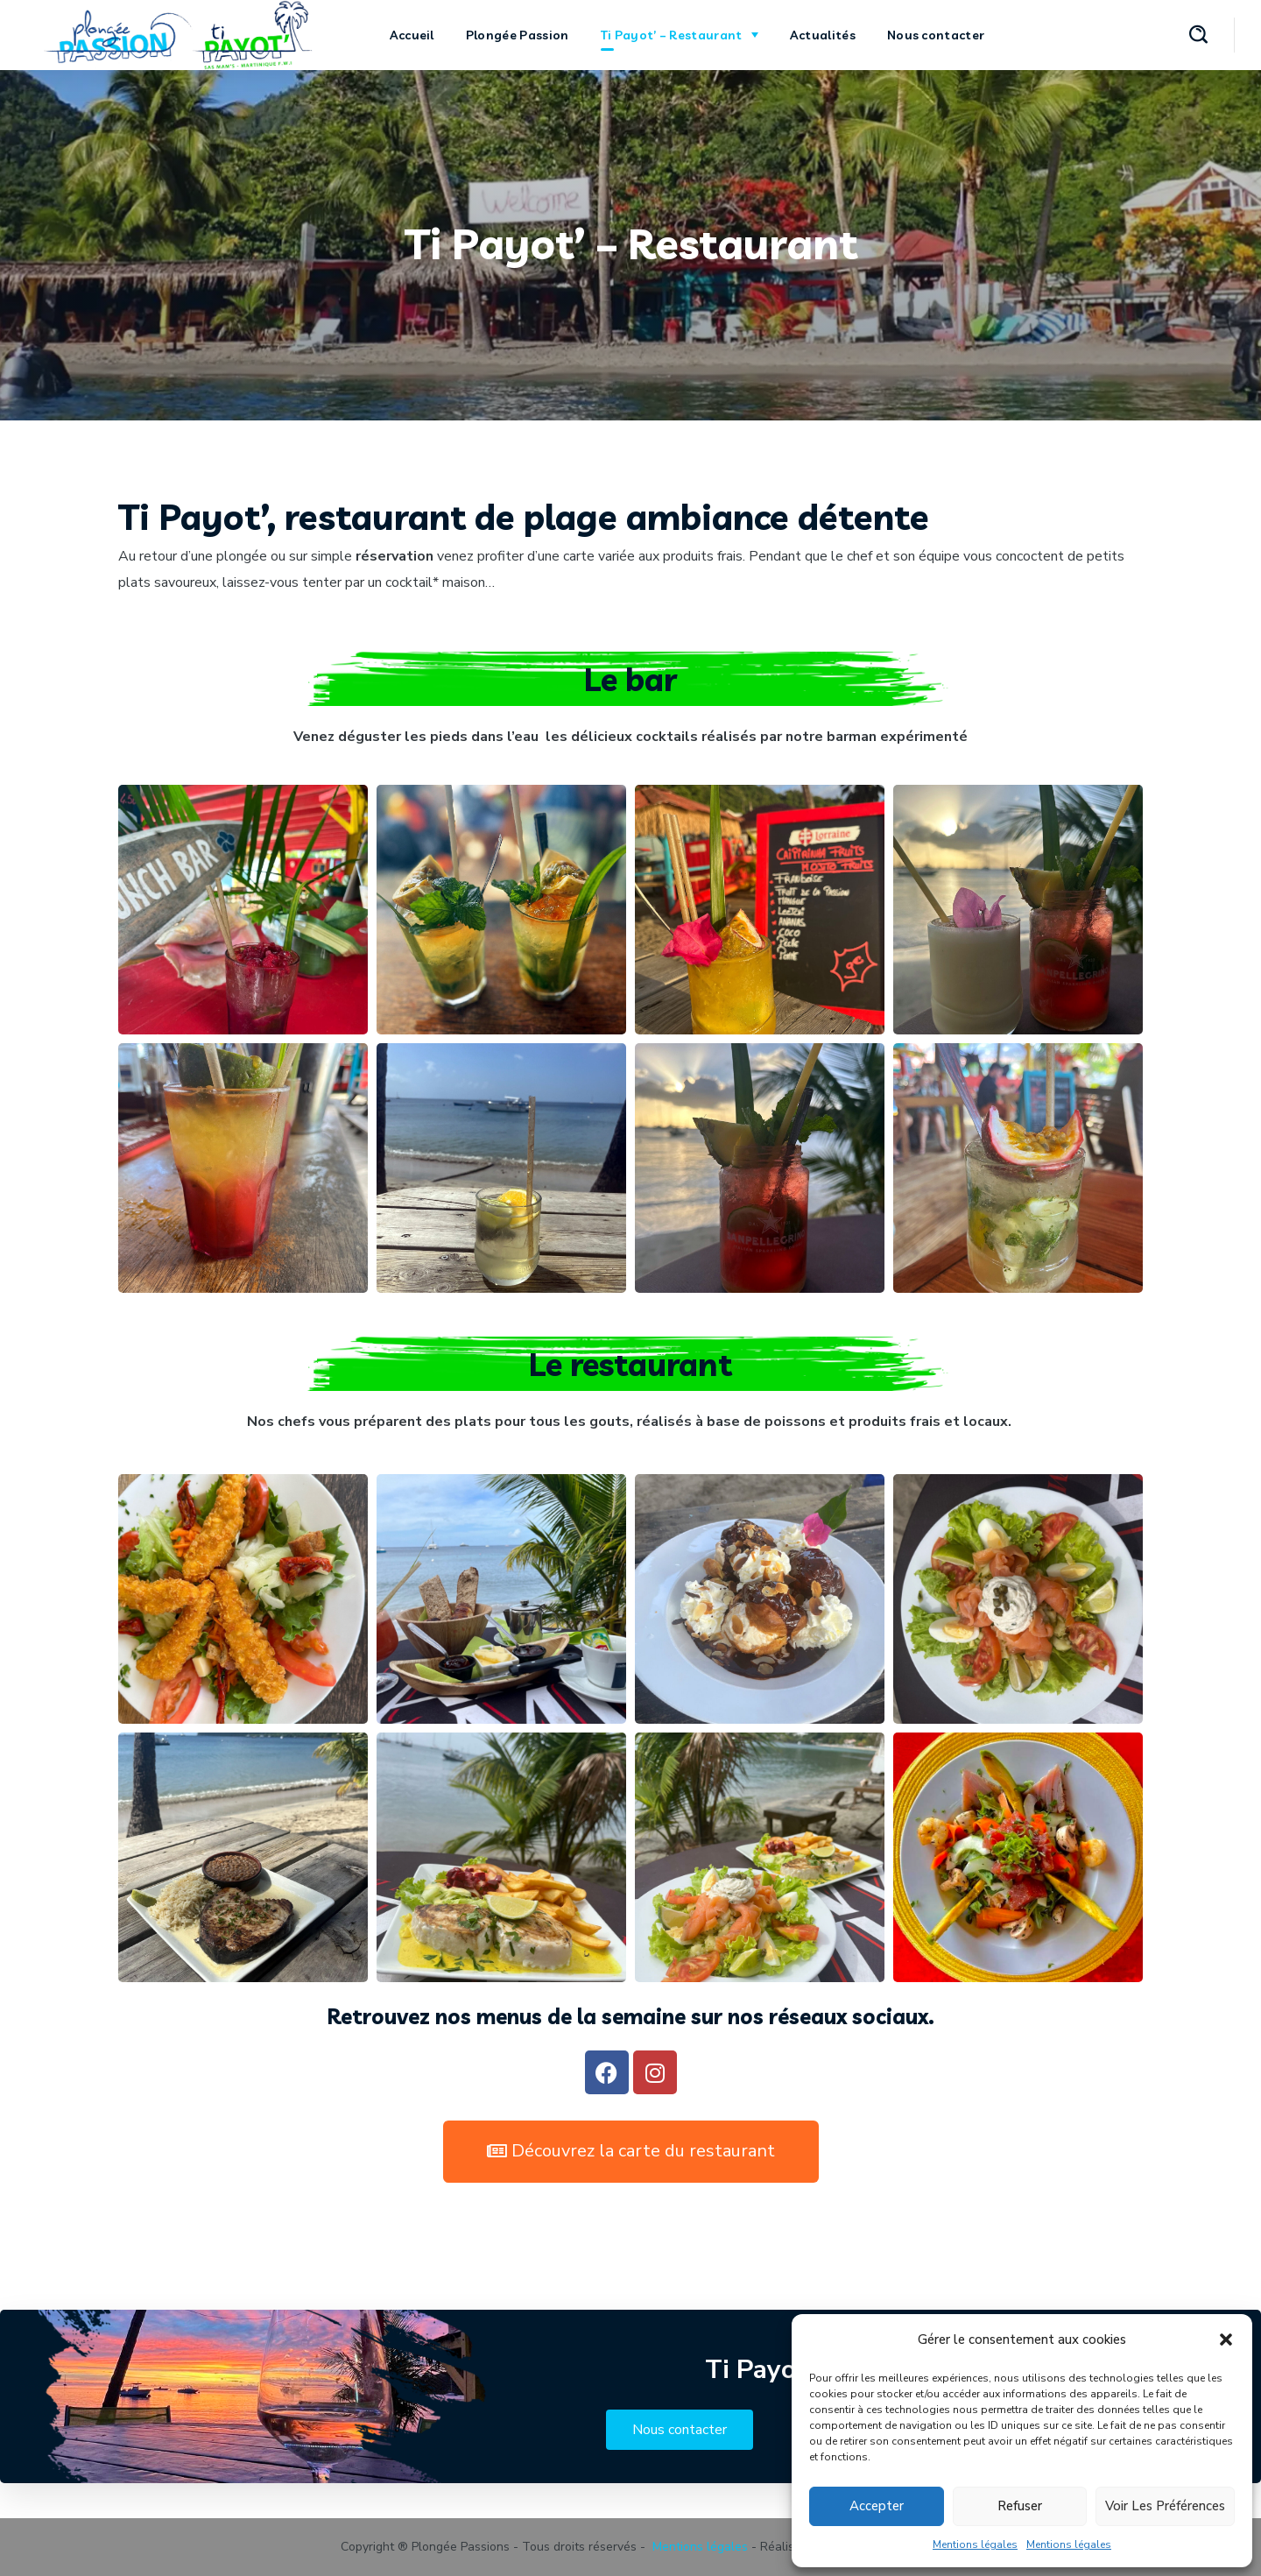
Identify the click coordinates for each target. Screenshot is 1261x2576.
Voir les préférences (1165, 2506)
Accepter (876, 2506)
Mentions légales (975, 2544)
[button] (1226, 2339)
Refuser (1019, 2506)
